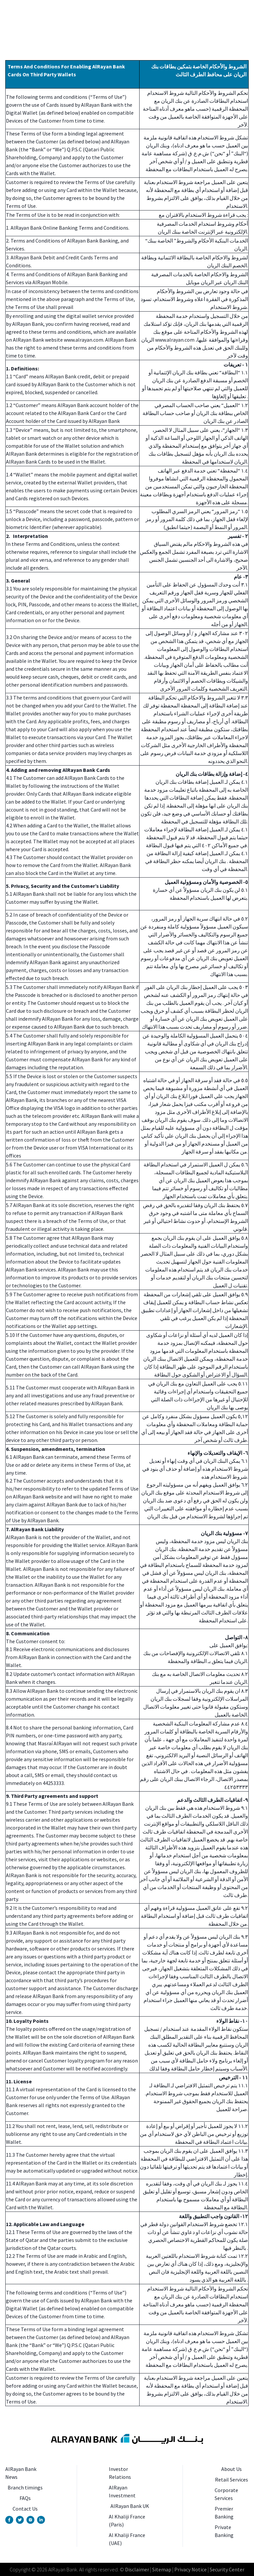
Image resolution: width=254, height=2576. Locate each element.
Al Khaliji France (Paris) (127, 2520)
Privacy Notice (190, 2569)
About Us (231, 2469)
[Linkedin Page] (41, 2520)
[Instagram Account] (30, 2520)
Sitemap (161, 2569)
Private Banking (224, 2531)
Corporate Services (226, 2494)
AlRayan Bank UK (129, 2506)
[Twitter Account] (20, 2520)
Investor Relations (120, 2473)
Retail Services (231, 2479)
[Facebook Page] (9, 2520)
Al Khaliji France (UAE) (127, 2539)
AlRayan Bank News (20, 2473)
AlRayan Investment (122, 2491)
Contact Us (25, 2508)
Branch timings (25, 2487)
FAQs (25, 2498)
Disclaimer (137, 2569)
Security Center (227, 2569)
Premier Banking (224, 2512)
